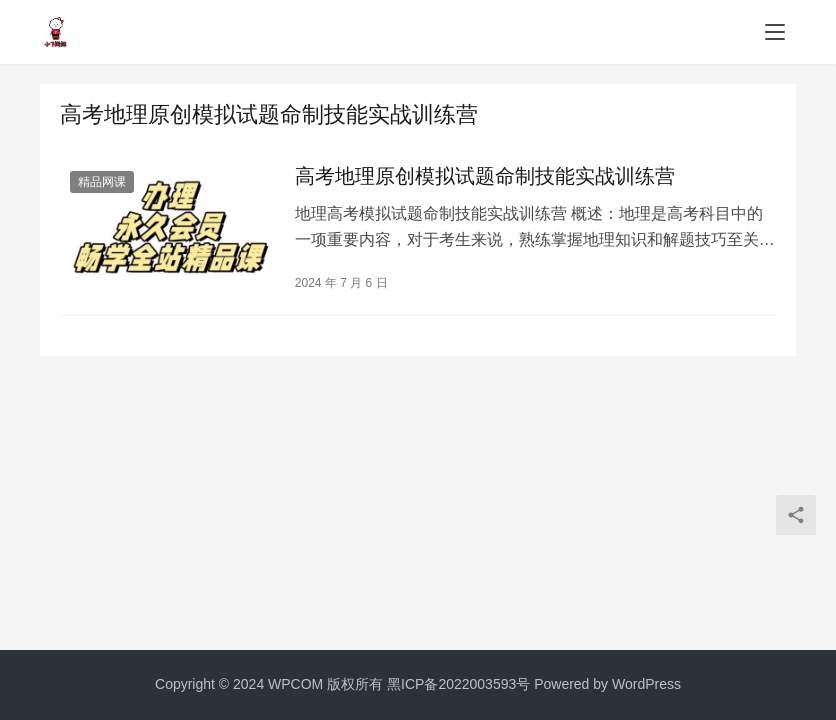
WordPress (646, 684)
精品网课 (102, 182)
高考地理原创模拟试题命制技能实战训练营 (485, 176)
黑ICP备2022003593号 (458, 684)
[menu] (775, 32)
